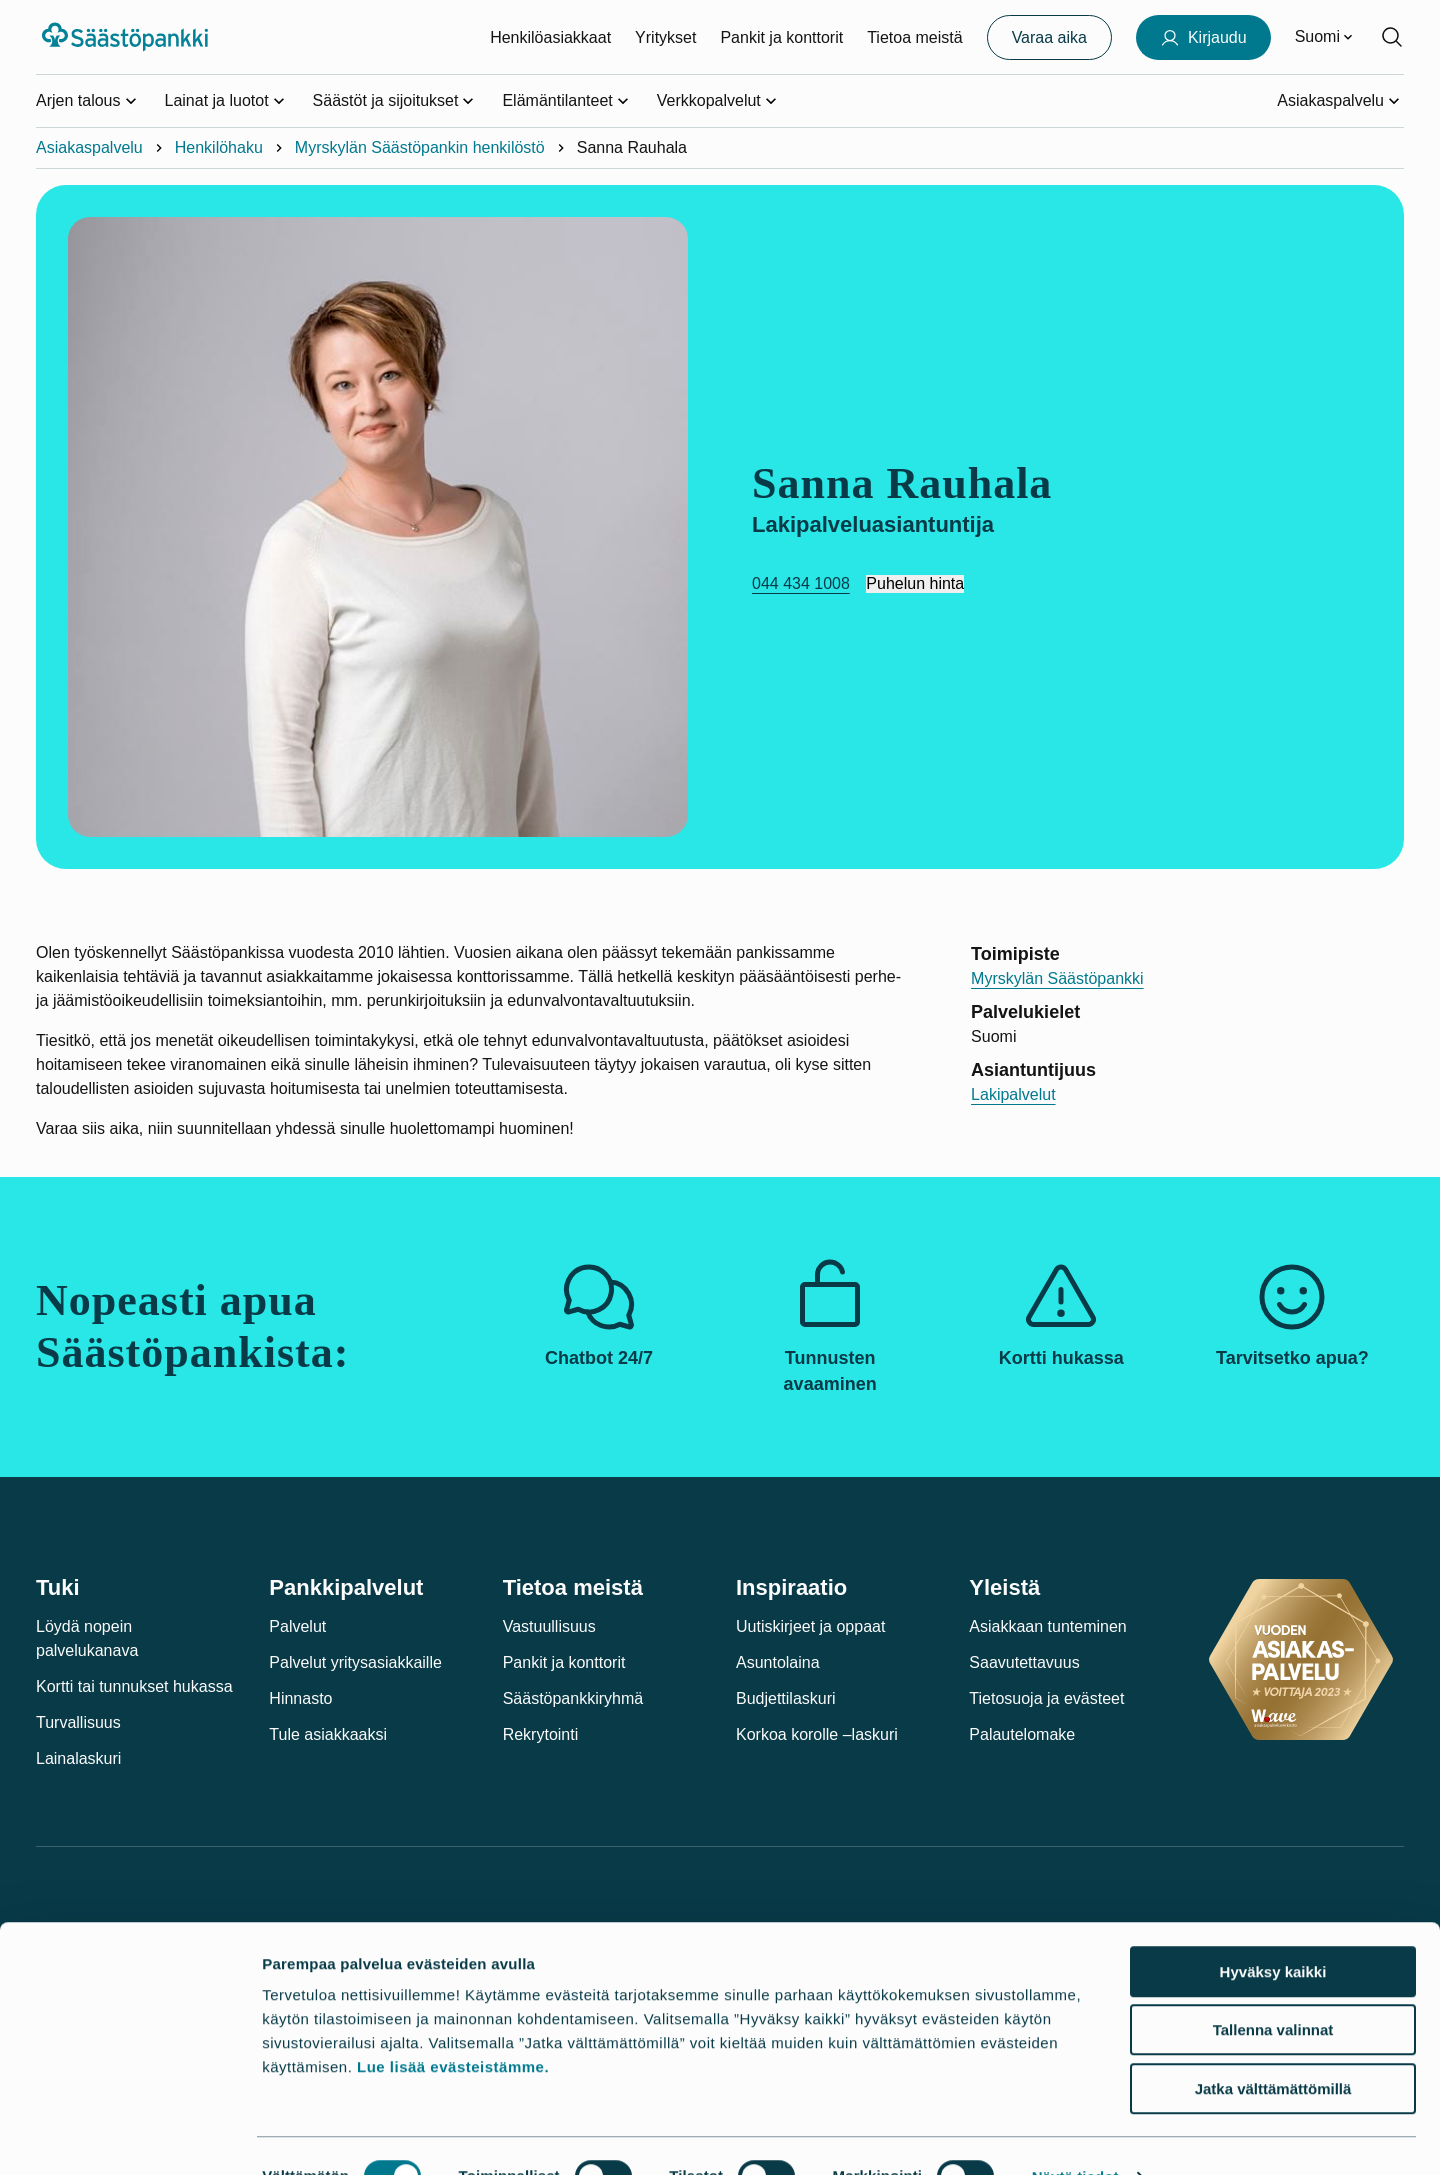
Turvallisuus (78, 1722)
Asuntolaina (778, 1662)
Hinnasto (300, 1698)
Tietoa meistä (914, 37)
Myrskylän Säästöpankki (1057, 978)
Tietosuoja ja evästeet (1046, 1698)
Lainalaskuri (78, 1758)
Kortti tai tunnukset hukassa (134, 1686)
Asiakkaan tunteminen (1047, 1626)
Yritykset (665, 37)
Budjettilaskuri (786, 1698)
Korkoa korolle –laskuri (817, 1734)
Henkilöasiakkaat (550, 37)
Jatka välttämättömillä (1273, 2047)
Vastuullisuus (549, 1626)
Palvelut (297, 1626)
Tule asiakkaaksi (328, 1734)
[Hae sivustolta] (1392, 37)
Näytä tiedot (1075, 2135)
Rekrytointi (541, 1734)
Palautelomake (1022, 1734)
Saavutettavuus (1024, 1662)
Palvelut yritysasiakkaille (355, 1662)
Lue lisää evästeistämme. (453, 2025)
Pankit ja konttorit (781, 37)
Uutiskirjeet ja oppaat (810, 1626)
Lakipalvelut (1013, 1094)
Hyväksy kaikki (1273, 1930)
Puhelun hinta (915, 583)
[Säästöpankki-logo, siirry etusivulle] (127, 37)
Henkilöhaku (219, 147)
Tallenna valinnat (1273, 1989)
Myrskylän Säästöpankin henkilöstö (420, 147)
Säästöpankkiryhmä (573, 1698)
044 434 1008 (801, 583)
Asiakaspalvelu (89, 147)
